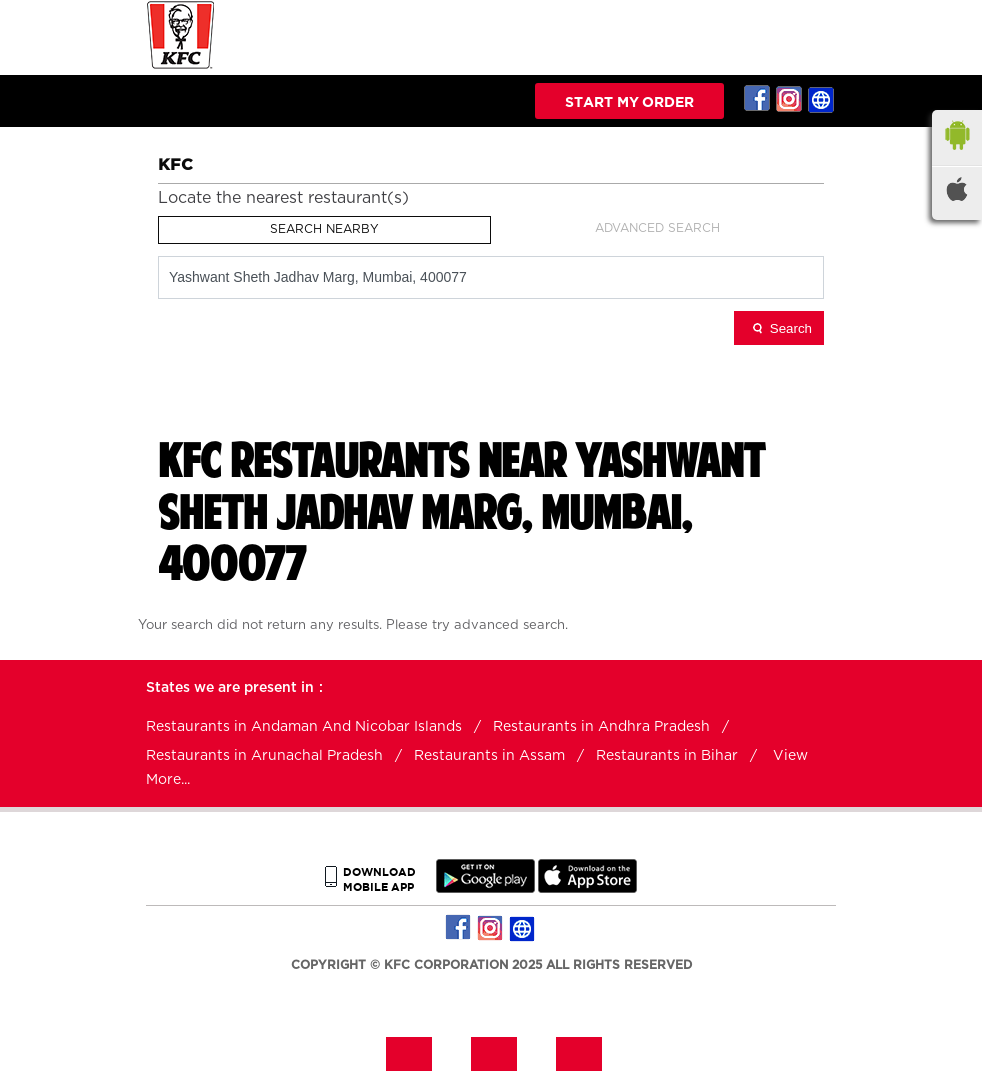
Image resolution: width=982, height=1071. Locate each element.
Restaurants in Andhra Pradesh (601, 727)
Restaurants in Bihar (667, 756)
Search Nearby (324, 229)
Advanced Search (657, 228)
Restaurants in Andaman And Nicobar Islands (304, 727)
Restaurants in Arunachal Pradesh (264, 756)
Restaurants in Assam (489, 756)
